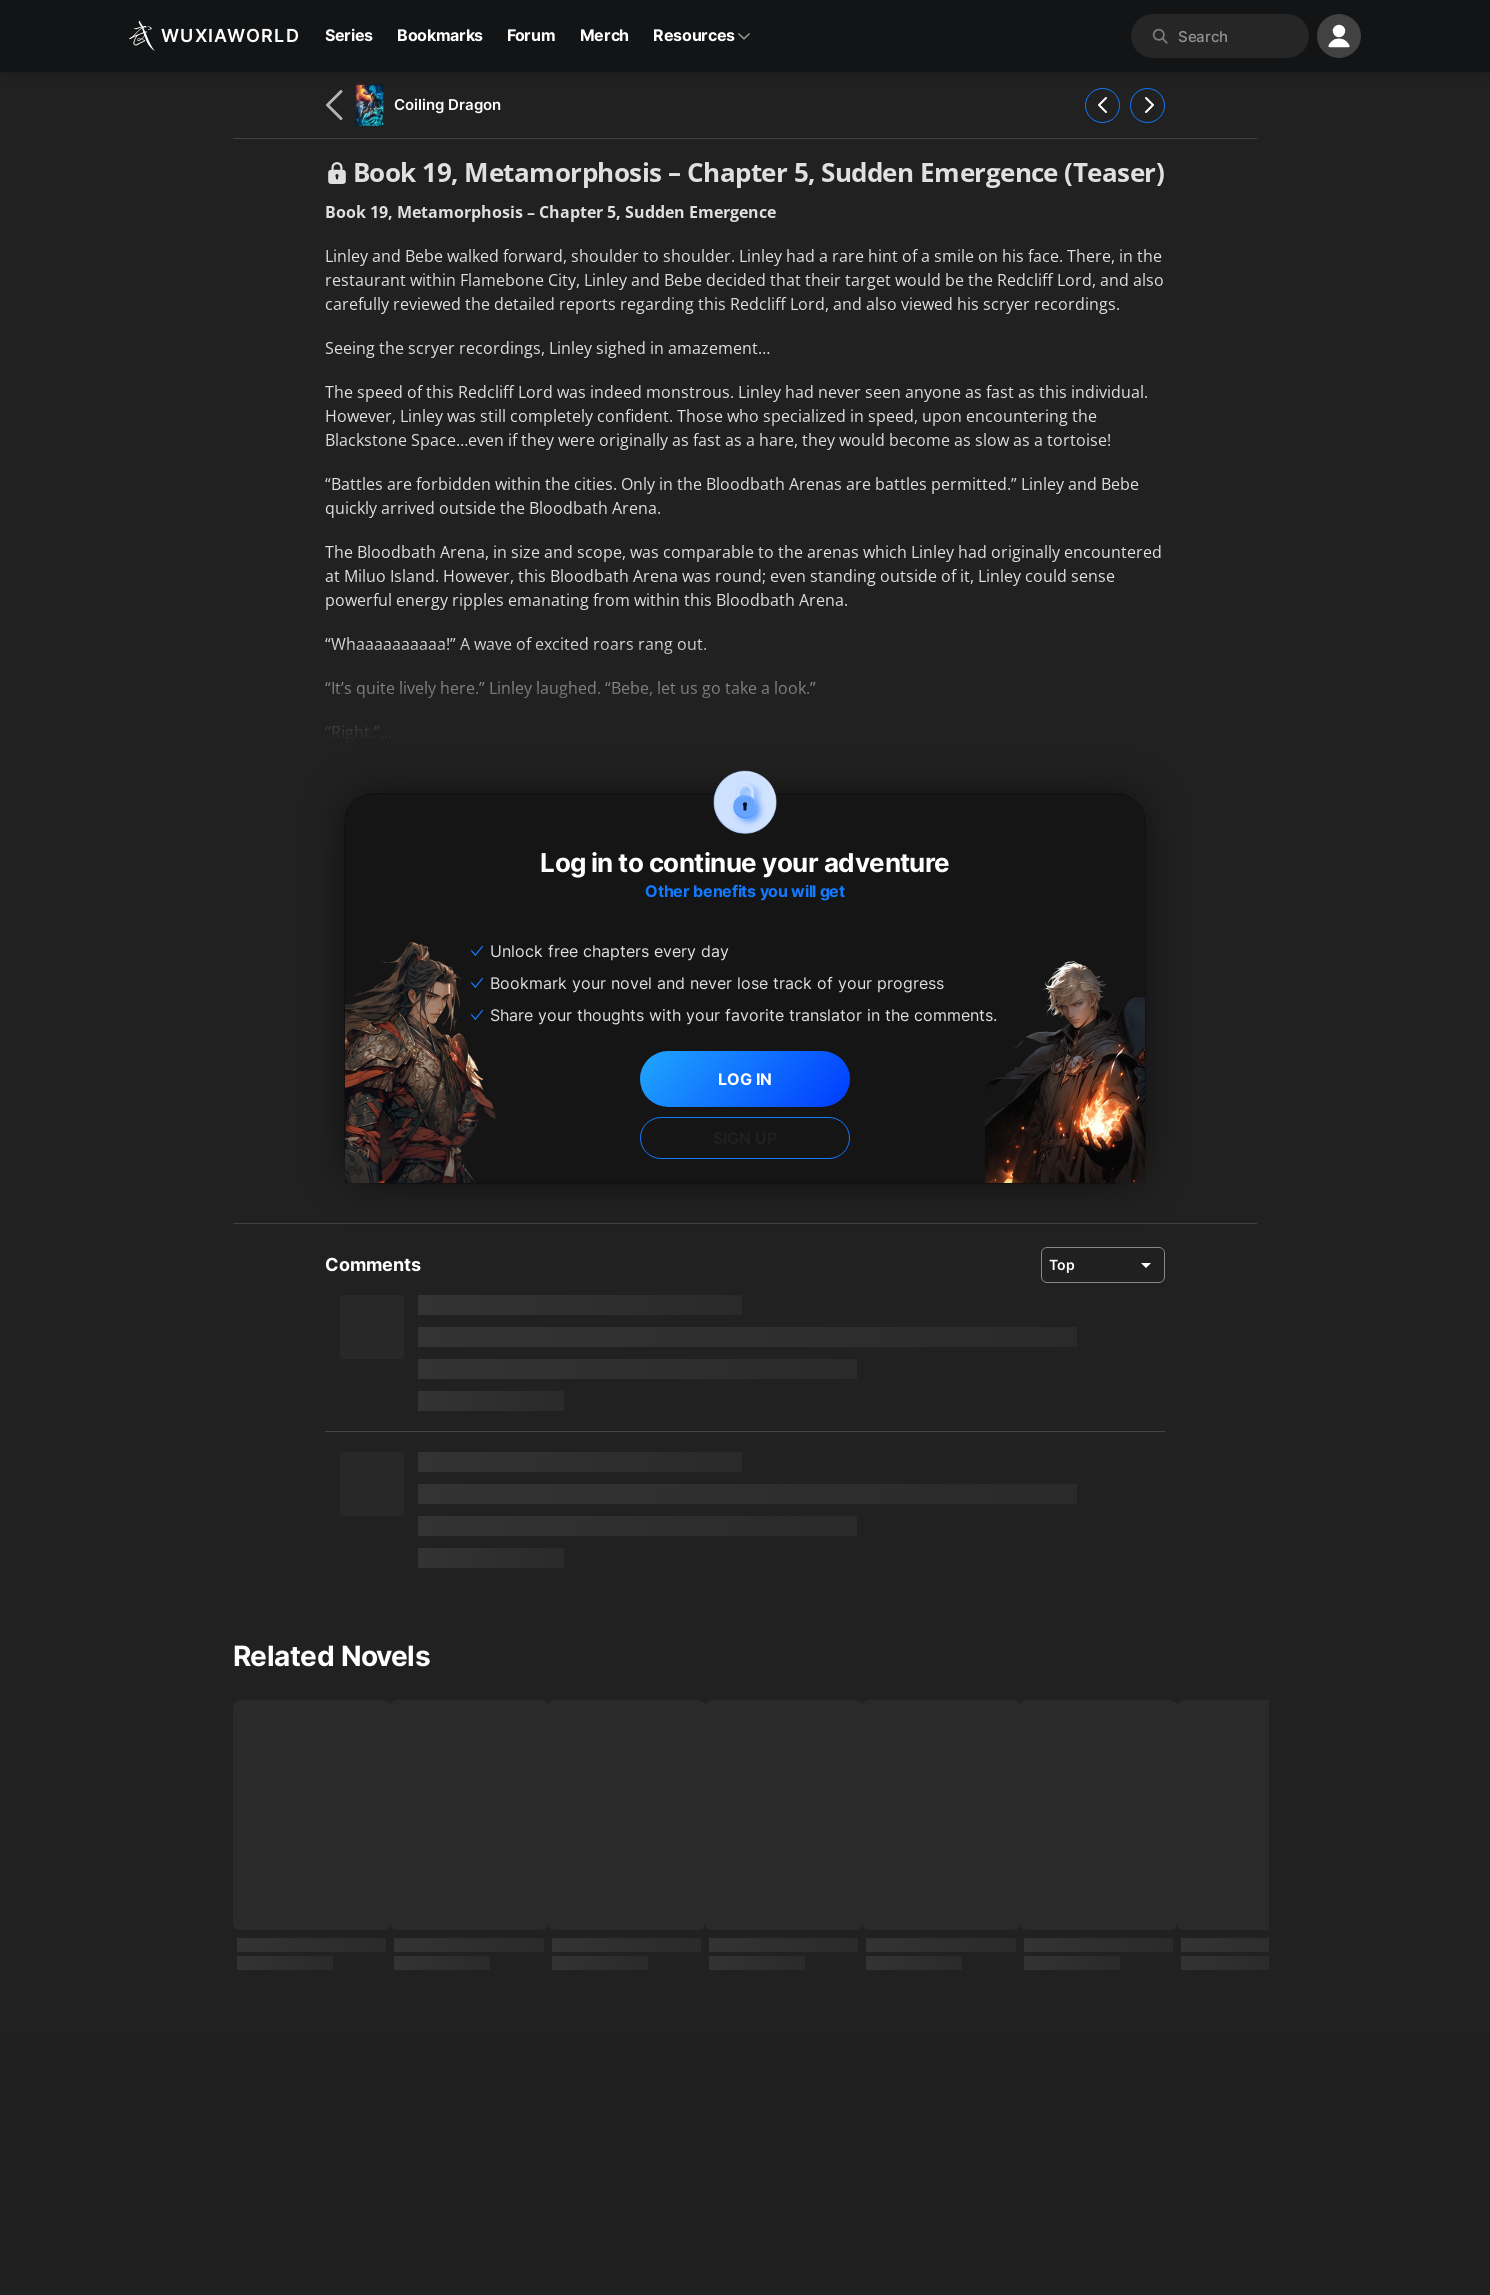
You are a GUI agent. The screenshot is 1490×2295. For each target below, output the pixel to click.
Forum (531, 35)
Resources (702, 35)
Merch (604, 35)
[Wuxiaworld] (214, 36)
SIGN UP (745, 1138)
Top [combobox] (1062, 1264)
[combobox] (1239, 36)
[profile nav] (1339, 36)
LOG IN (745, 1079)
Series (349, 35)
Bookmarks (440, 35)
